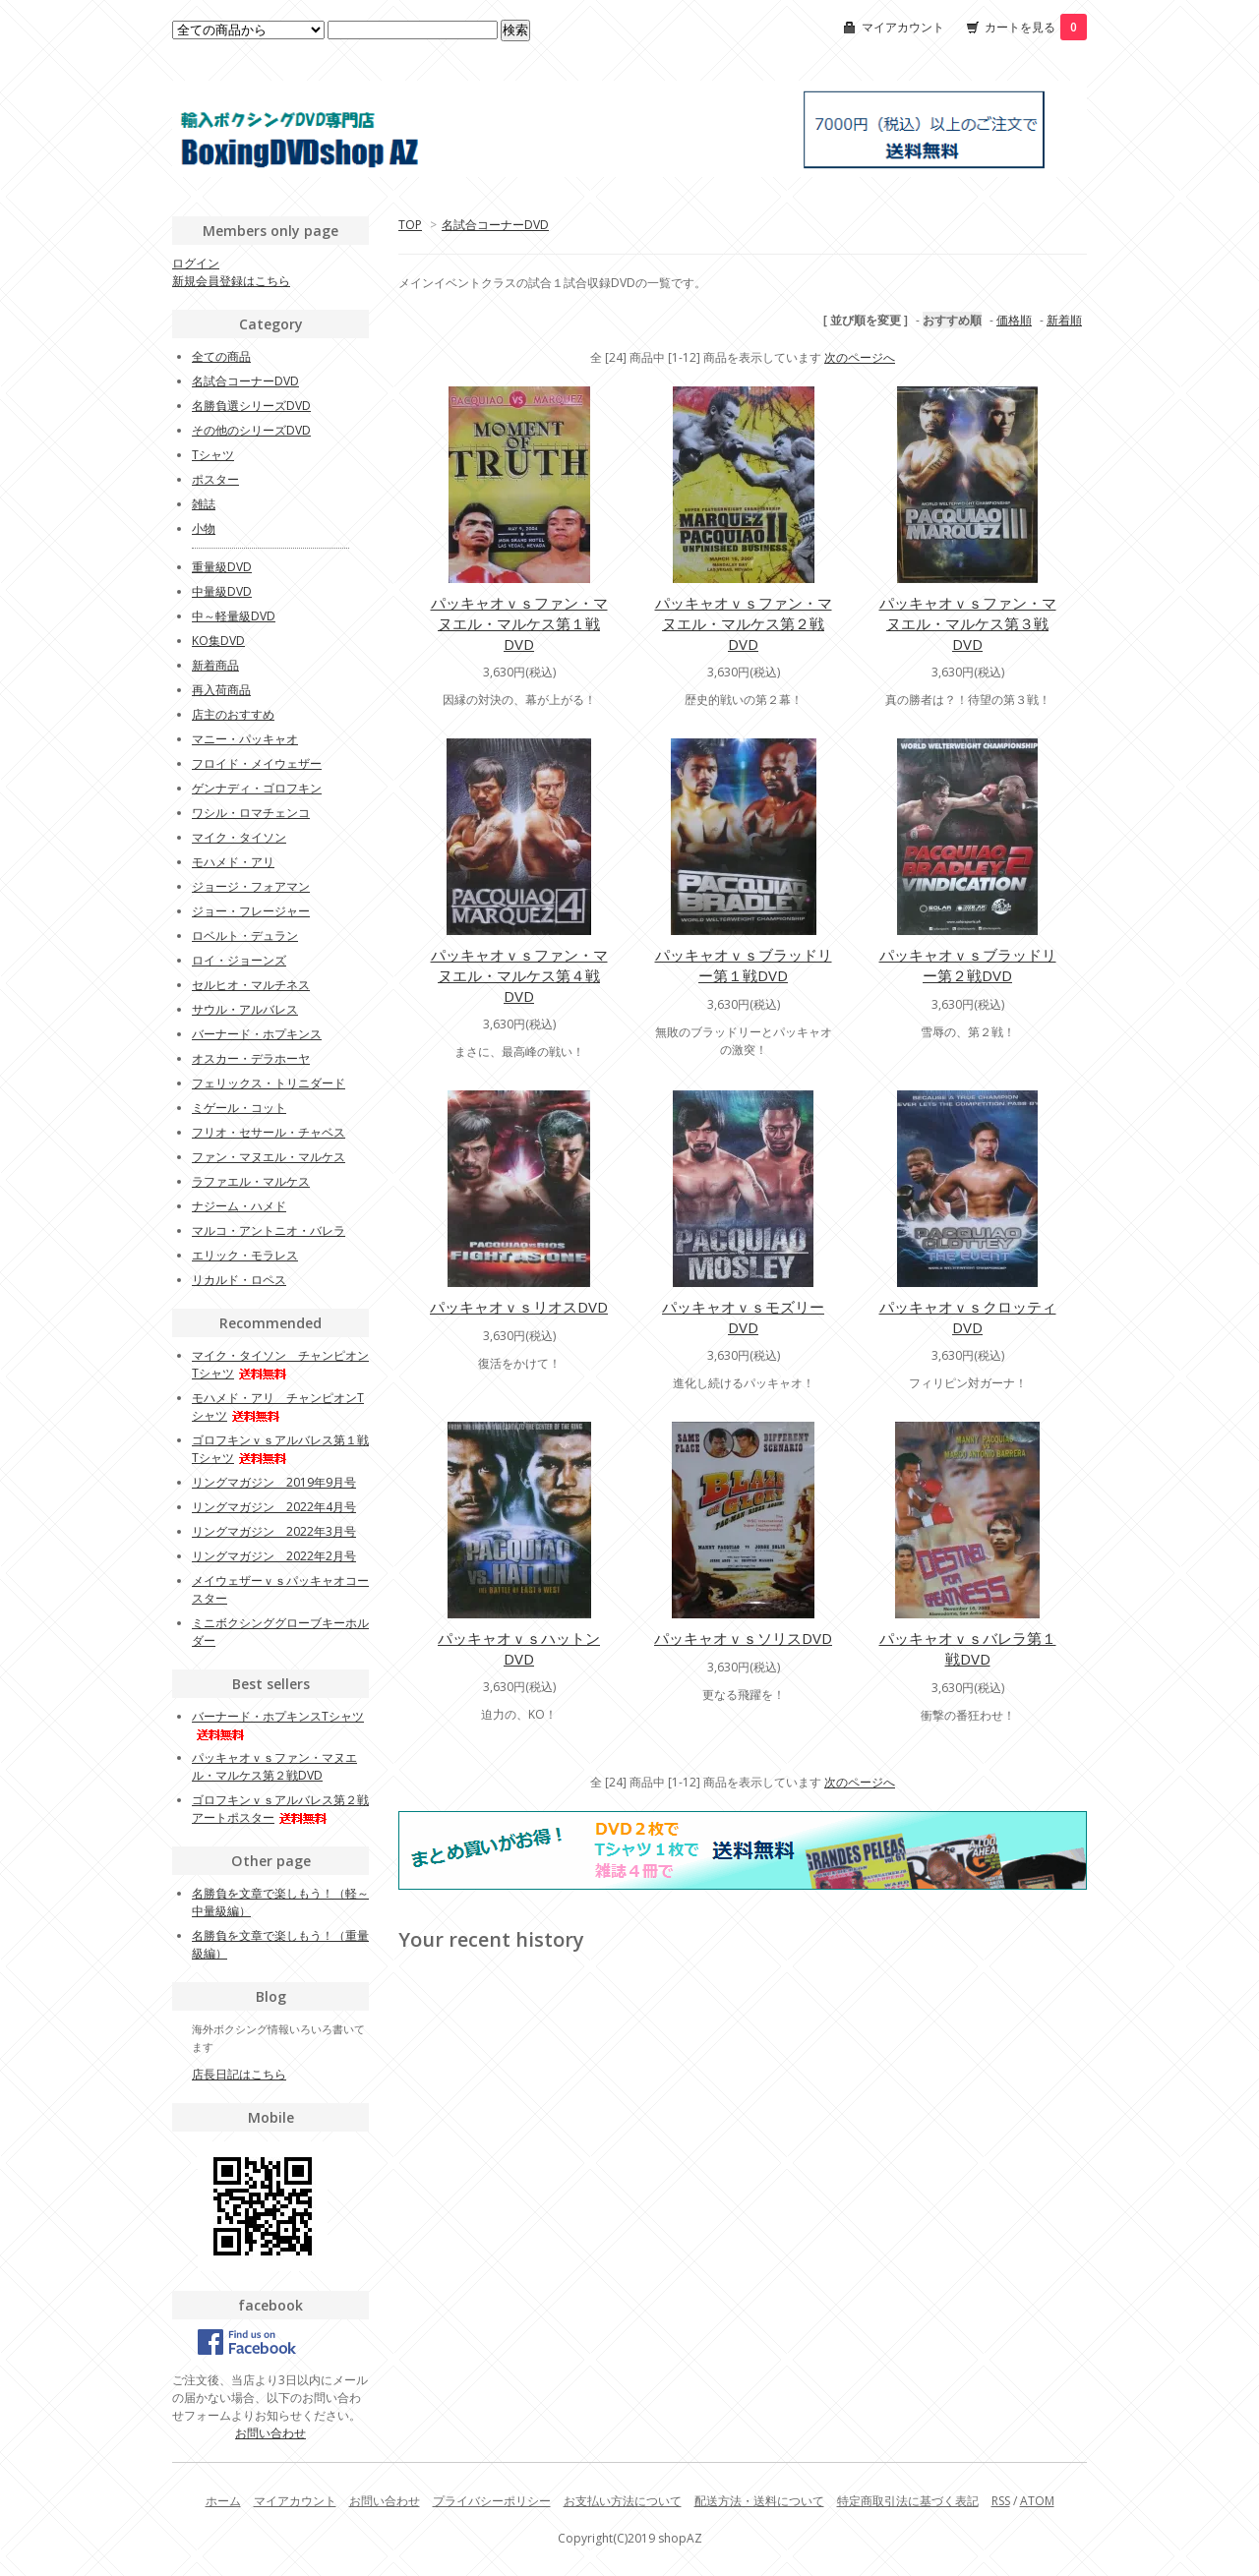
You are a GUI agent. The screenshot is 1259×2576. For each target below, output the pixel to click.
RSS (1000, 2500)
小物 (203, 528)
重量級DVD (222, 566)
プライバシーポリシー (492, 2500)
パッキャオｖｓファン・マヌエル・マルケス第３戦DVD (967, 623)
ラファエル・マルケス (251, 1181)
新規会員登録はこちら (231, 280)
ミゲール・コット (239, 1107)
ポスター (215, 479)
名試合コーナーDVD (495, 224)
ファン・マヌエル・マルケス (268, 1156)
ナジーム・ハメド (239, 1206)
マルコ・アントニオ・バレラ (268, 1230)
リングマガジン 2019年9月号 (274, 1482)
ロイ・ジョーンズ (239, 960)
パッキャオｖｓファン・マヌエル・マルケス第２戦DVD (743, 623)
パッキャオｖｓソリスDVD (743, 1638)
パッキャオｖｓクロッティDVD (967, 1317)
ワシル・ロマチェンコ (251, 812)
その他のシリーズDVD (251, 430)
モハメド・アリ (233, 861)
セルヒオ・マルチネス (251, 984)
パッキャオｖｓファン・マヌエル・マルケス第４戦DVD (519, 975)
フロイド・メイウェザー (257, 763)
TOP (410, 224)
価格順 (1014, 320)
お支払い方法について (623, 2500)
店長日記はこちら (239, 2074)
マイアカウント (903, 27)
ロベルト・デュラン (245, 935)
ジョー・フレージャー (251, 911)
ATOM (1037, 2500)
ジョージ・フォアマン (251, 886)
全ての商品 (221, 356)
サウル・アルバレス (245, 1009)
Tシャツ (213, 454)
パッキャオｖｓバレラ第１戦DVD (967, 1648)
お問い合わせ (270, 2433)
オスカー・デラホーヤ (251, 1058)
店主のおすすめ (233, 714)
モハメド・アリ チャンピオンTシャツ (278, 1406)
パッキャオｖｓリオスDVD (519, 1307)
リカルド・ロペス (239, 1279)
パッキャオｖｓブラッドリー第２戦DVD (967, 965)
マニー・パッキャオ (245, 739)
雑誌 (203, 504)
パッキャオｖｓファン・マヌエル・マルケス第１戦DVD (519, 623)
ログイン (195, 263)
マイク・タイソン (239, 837)
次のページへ (859, 357)
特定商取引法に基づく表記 (908, 2500)
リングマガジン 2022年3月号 (274, 1531)
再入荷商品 (221, 689)
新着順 (1064, 320)
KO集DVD (218, 640)
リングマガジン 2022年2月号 (274, 1556)
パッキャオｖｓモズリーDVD (743, 1317)
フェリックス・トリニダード (268, 1083)
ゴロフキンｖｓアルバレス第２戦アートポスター (280, 1808)
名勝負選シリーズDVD (251, 405)
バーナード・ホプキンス (257, 1033)
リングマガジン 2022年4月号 (274, 1506)
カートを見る (1036, 27)
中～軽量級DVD (233, 616)
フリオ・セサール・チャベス (268, 1132)
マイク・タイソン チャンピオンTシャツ (280, 1364)
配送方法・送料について (759, 2500)
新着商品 (215, 665)
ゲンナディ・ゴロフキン (257, 788)
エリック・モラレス (245, 1255)
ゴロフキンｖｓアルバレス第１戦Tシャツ (280, 1449)
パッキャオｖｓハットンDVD (519, 1648)
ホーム (223, 2500)
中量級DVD (222, 591)
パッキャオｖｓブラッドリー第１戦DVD (743, 965)
